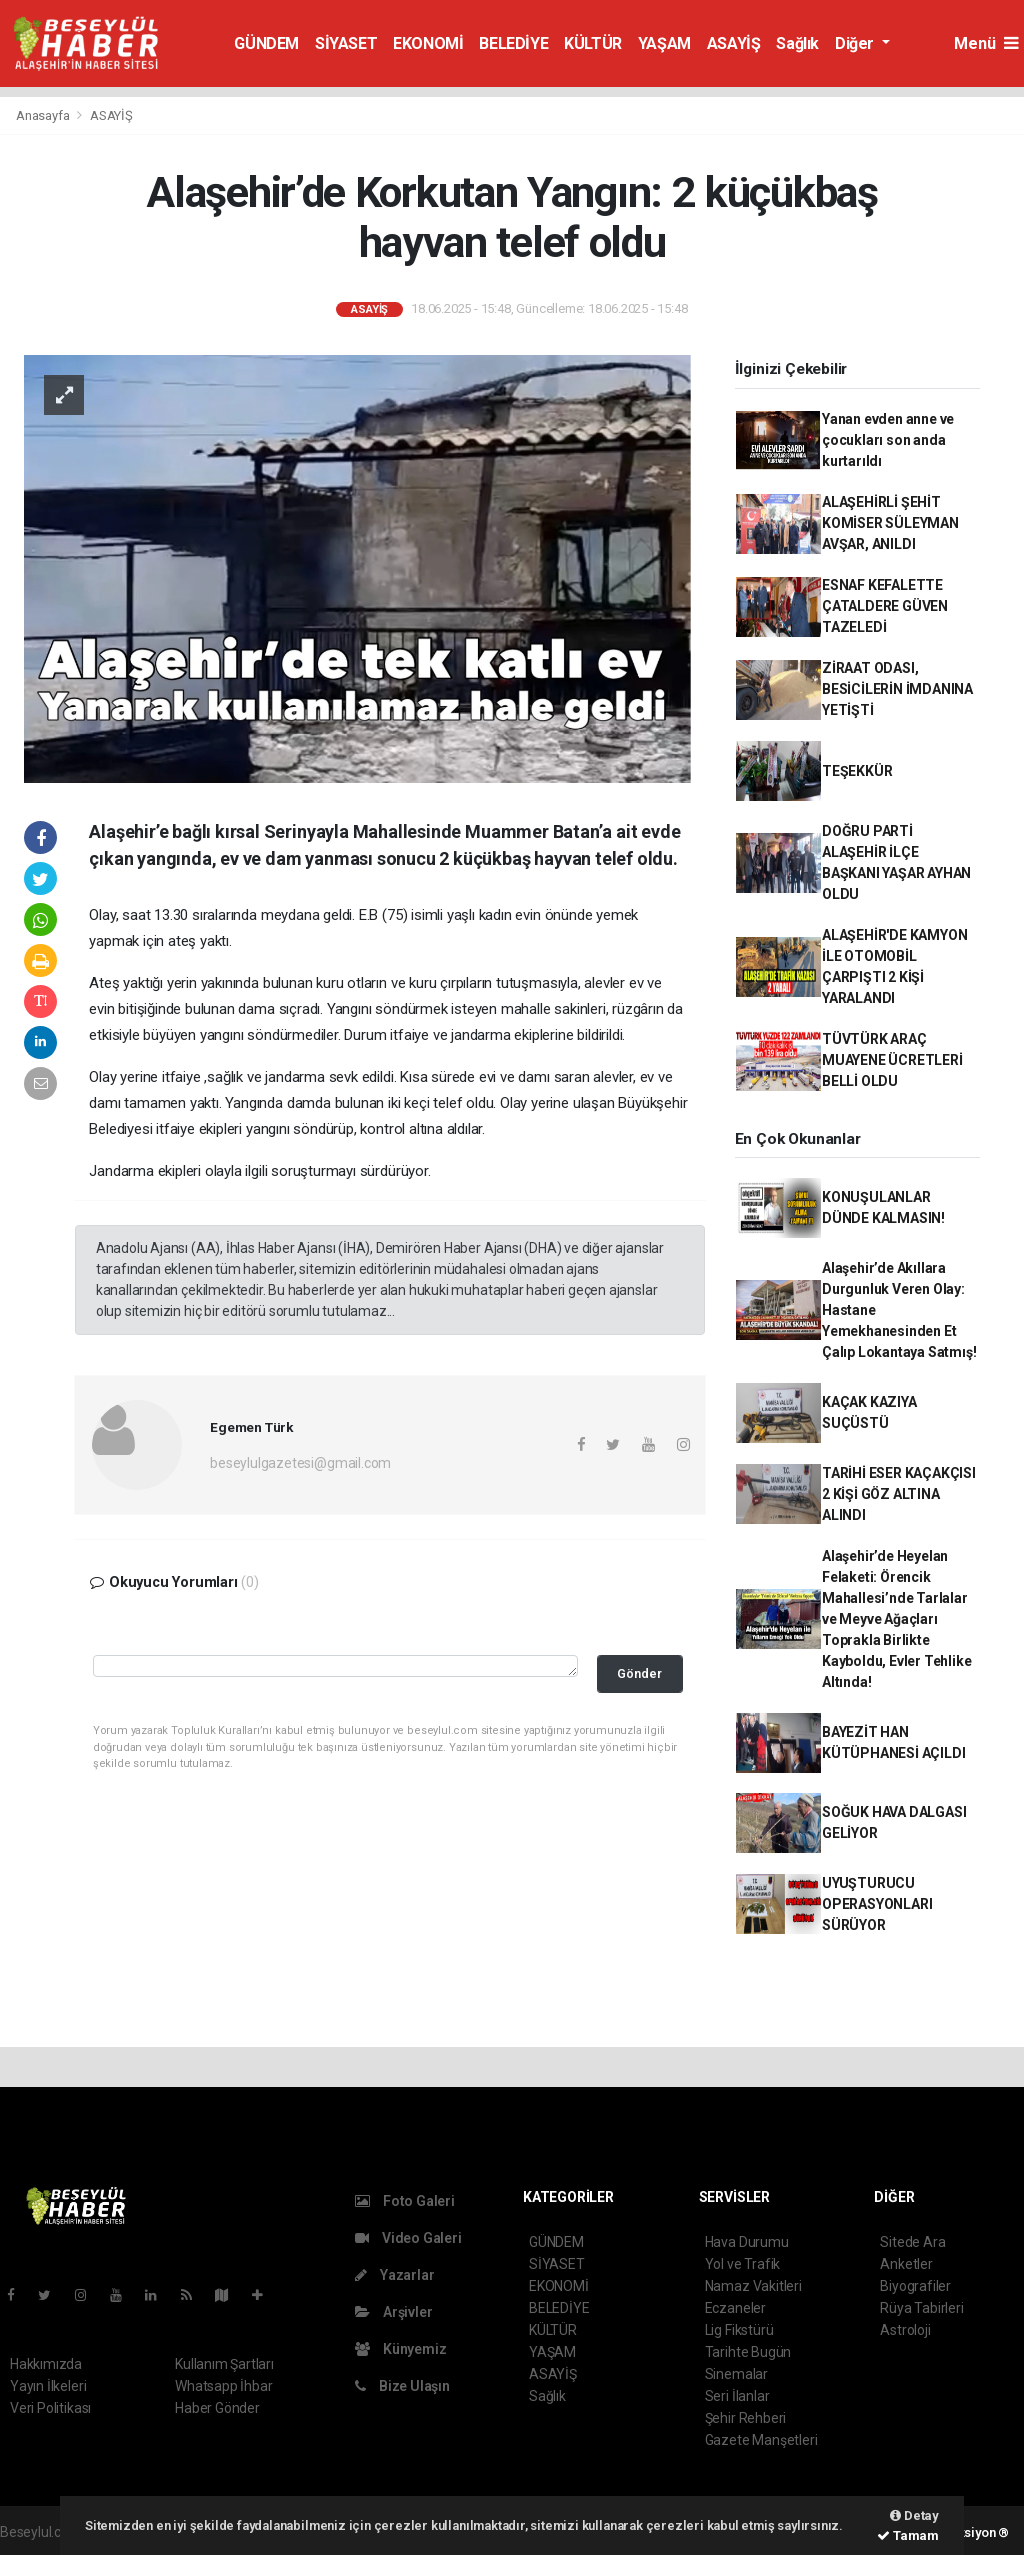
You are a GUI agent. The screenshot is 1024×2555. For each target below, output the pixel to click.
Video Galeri (408, 2238)
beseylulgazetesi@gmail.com (300, 1463)
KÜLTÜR (593, 43)
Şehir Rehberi (746, 2418)
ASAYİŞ (734, 43)
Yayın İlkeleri (48, 2386)
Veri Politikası (50, 2408)
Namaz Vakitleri (753, 2286)
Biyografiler (915, 2286)
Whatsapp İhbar (223, 2386)
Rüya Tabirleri (921, 2308)
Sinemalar (736, 2374)
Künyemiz (400, 2349)
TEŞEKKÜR (857, 771)
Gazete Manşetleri (761, 2440)
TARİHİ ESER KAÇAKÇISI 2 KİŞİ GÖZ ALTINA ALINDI (899, 1494)
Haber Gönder (217, 2408)
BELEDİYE (513, 43)
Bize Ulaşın (402, 2386)
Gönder (639, 1673)
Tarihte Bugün (748, 2352)
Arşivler (393, 2312)
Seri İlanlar (737, 2396)
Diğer (856, 43)
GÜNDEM (266, 43)
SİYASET (346, 43)
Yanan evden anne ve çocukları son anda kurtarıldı (888, 440)
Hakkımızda (46, 2364)
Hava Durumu (747, 2242)
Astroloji (905, 2330)
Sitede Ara (912, 2242)
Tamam (908, 2535)
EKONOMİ (428, 43)
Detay (914, 2515)
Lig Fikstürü (739, 2330)
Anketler (906, 2264)
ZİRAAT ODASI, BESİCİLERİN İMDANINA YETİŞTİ (897, 689)
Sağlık (797, 43)
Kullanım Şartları (224, 2364)
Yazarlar (394, 2275)
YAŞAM (664, 43)
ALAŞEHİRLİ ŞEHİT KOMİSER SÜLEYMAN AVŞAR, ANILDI (890, 523)
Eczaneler (735, 2308)
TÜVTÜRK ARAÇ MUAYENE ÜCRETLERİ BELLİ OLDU (892, 1060)
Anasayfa (44, 115)
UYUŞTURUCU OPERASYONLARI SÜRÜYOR (877, 1904)
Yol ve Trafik (743, 2264)
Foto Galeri (405, 2201)
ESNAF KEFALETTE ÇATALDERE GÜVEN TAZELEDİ (885, 606)
